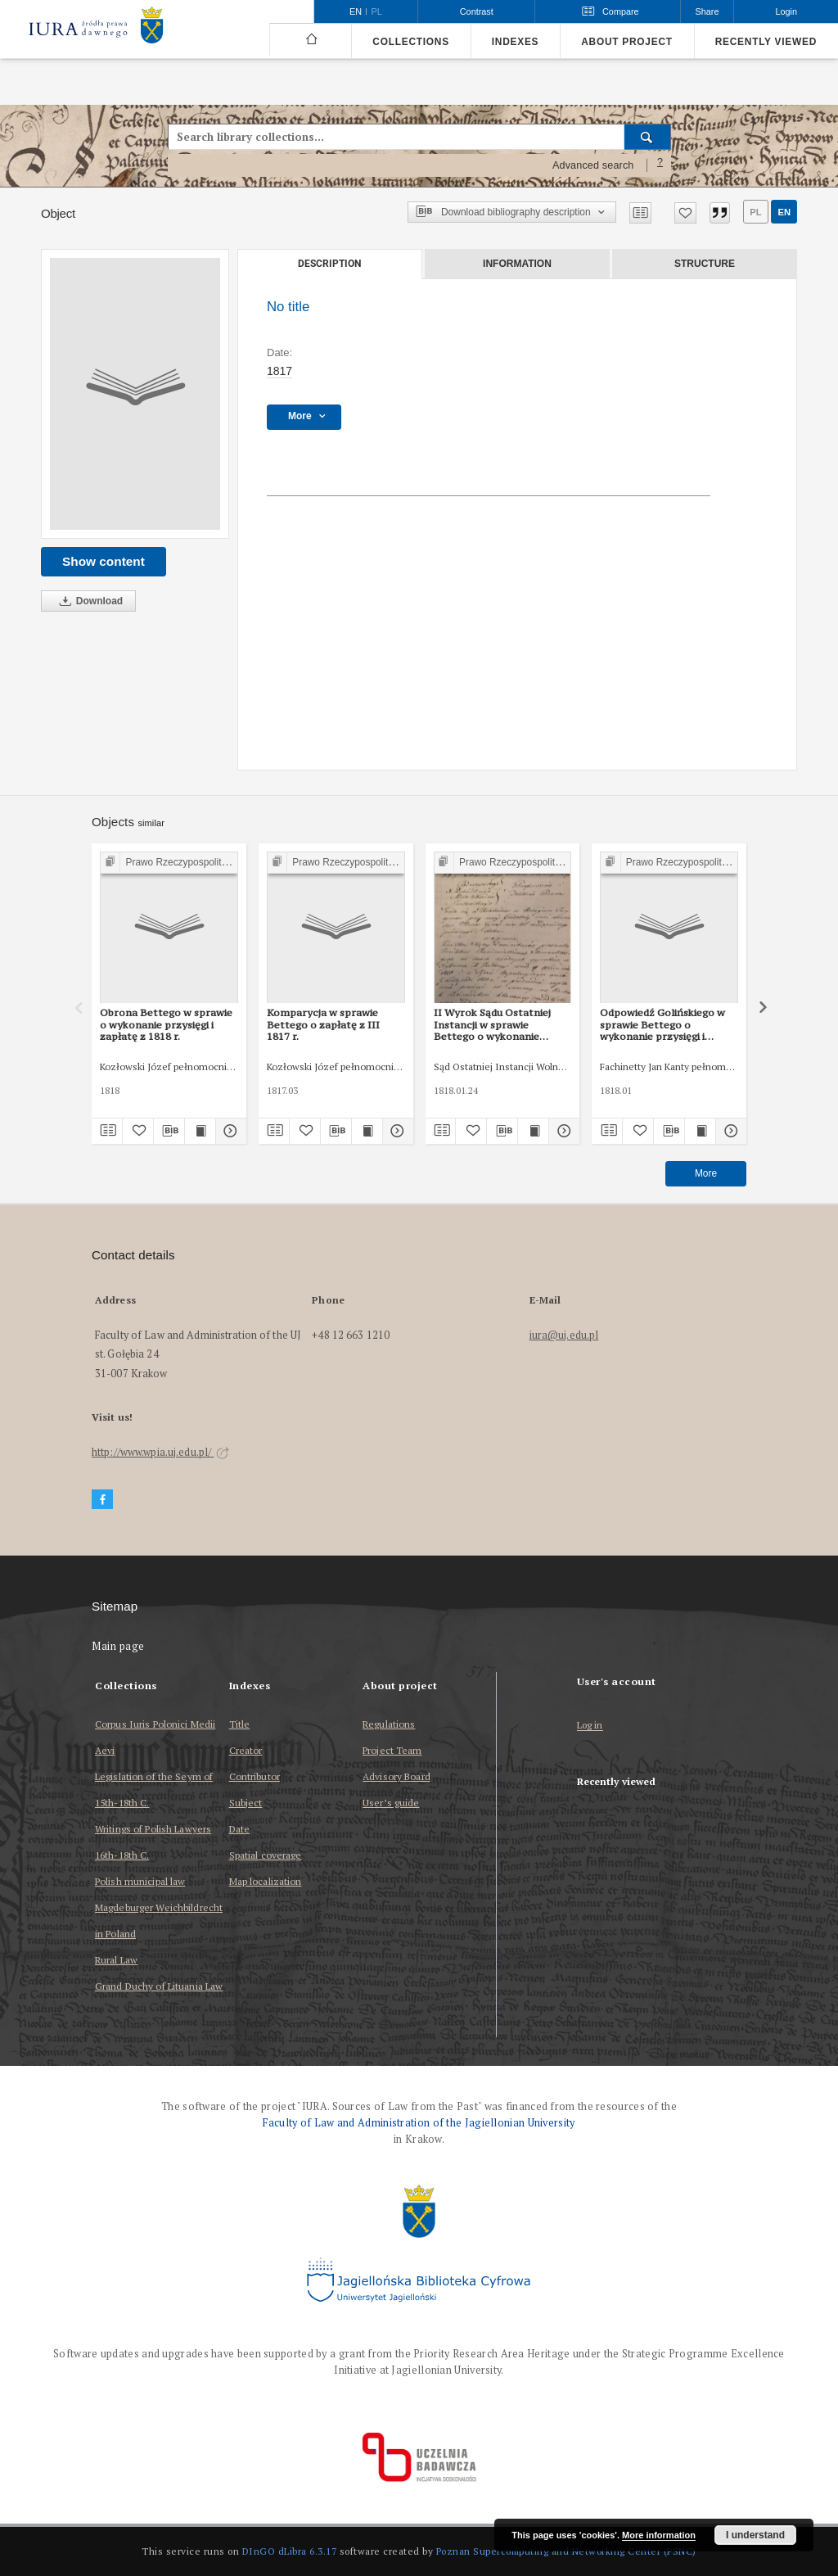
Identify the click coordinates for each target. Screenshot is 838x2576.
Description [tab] (329, 263)
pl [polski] (377, 11)
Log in (590, 1725)
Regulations (389, 1724)
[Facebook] (102, 1500)
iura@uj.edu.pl (564, 1335)
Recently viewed (766, 41)
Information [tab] (517, 263)
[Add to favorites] (685, 213)
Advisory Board (396, 1776)
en (784, 212)
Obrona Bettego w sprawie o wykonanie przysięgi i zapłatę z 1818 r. (166, 1024)
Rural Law (116, 1960)
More (706, 1173)
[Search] (647, 137)
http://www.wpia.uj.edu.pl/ (160, 1452)
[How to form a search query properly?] (660, 165)
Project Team (392, 1750)
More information (659, 2535)
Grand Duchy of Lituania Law (159, 1986)
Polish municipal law (140, 1881)
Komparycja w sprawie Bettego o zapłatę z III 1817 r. (323, 1024)
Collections (410, 41)
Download (88, 601)
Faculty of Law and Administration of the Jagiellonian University (418, 2123)
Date (239, 1829)
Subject (246, 1802)
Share (707, 11)
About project (627, 41)
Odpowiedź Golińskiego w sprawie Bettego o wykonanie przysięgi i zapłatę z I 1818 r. (662, 1024)
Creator (246, 1750)
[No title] (135, 394)
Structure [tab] (704, 263)
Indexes (515, 41)
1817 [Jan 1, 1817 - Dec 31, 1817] (279, 370)
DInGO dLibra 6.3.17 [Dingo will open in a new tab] (289, 2551)
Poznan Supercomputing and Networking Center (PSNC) (566, 2551)
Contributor (254, 1776)
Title (239, 1724)
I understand (755, 2535)
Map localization (265, 1881)
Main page (118, 1646)
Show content (103, 561)
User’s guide (391, 1802)
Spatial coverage (265, 1855)
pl (755, 212)
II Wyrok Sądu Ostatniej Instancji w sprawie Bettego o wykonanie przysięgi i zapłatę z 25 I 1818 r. (493, 1024)
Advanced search (593, 165)
